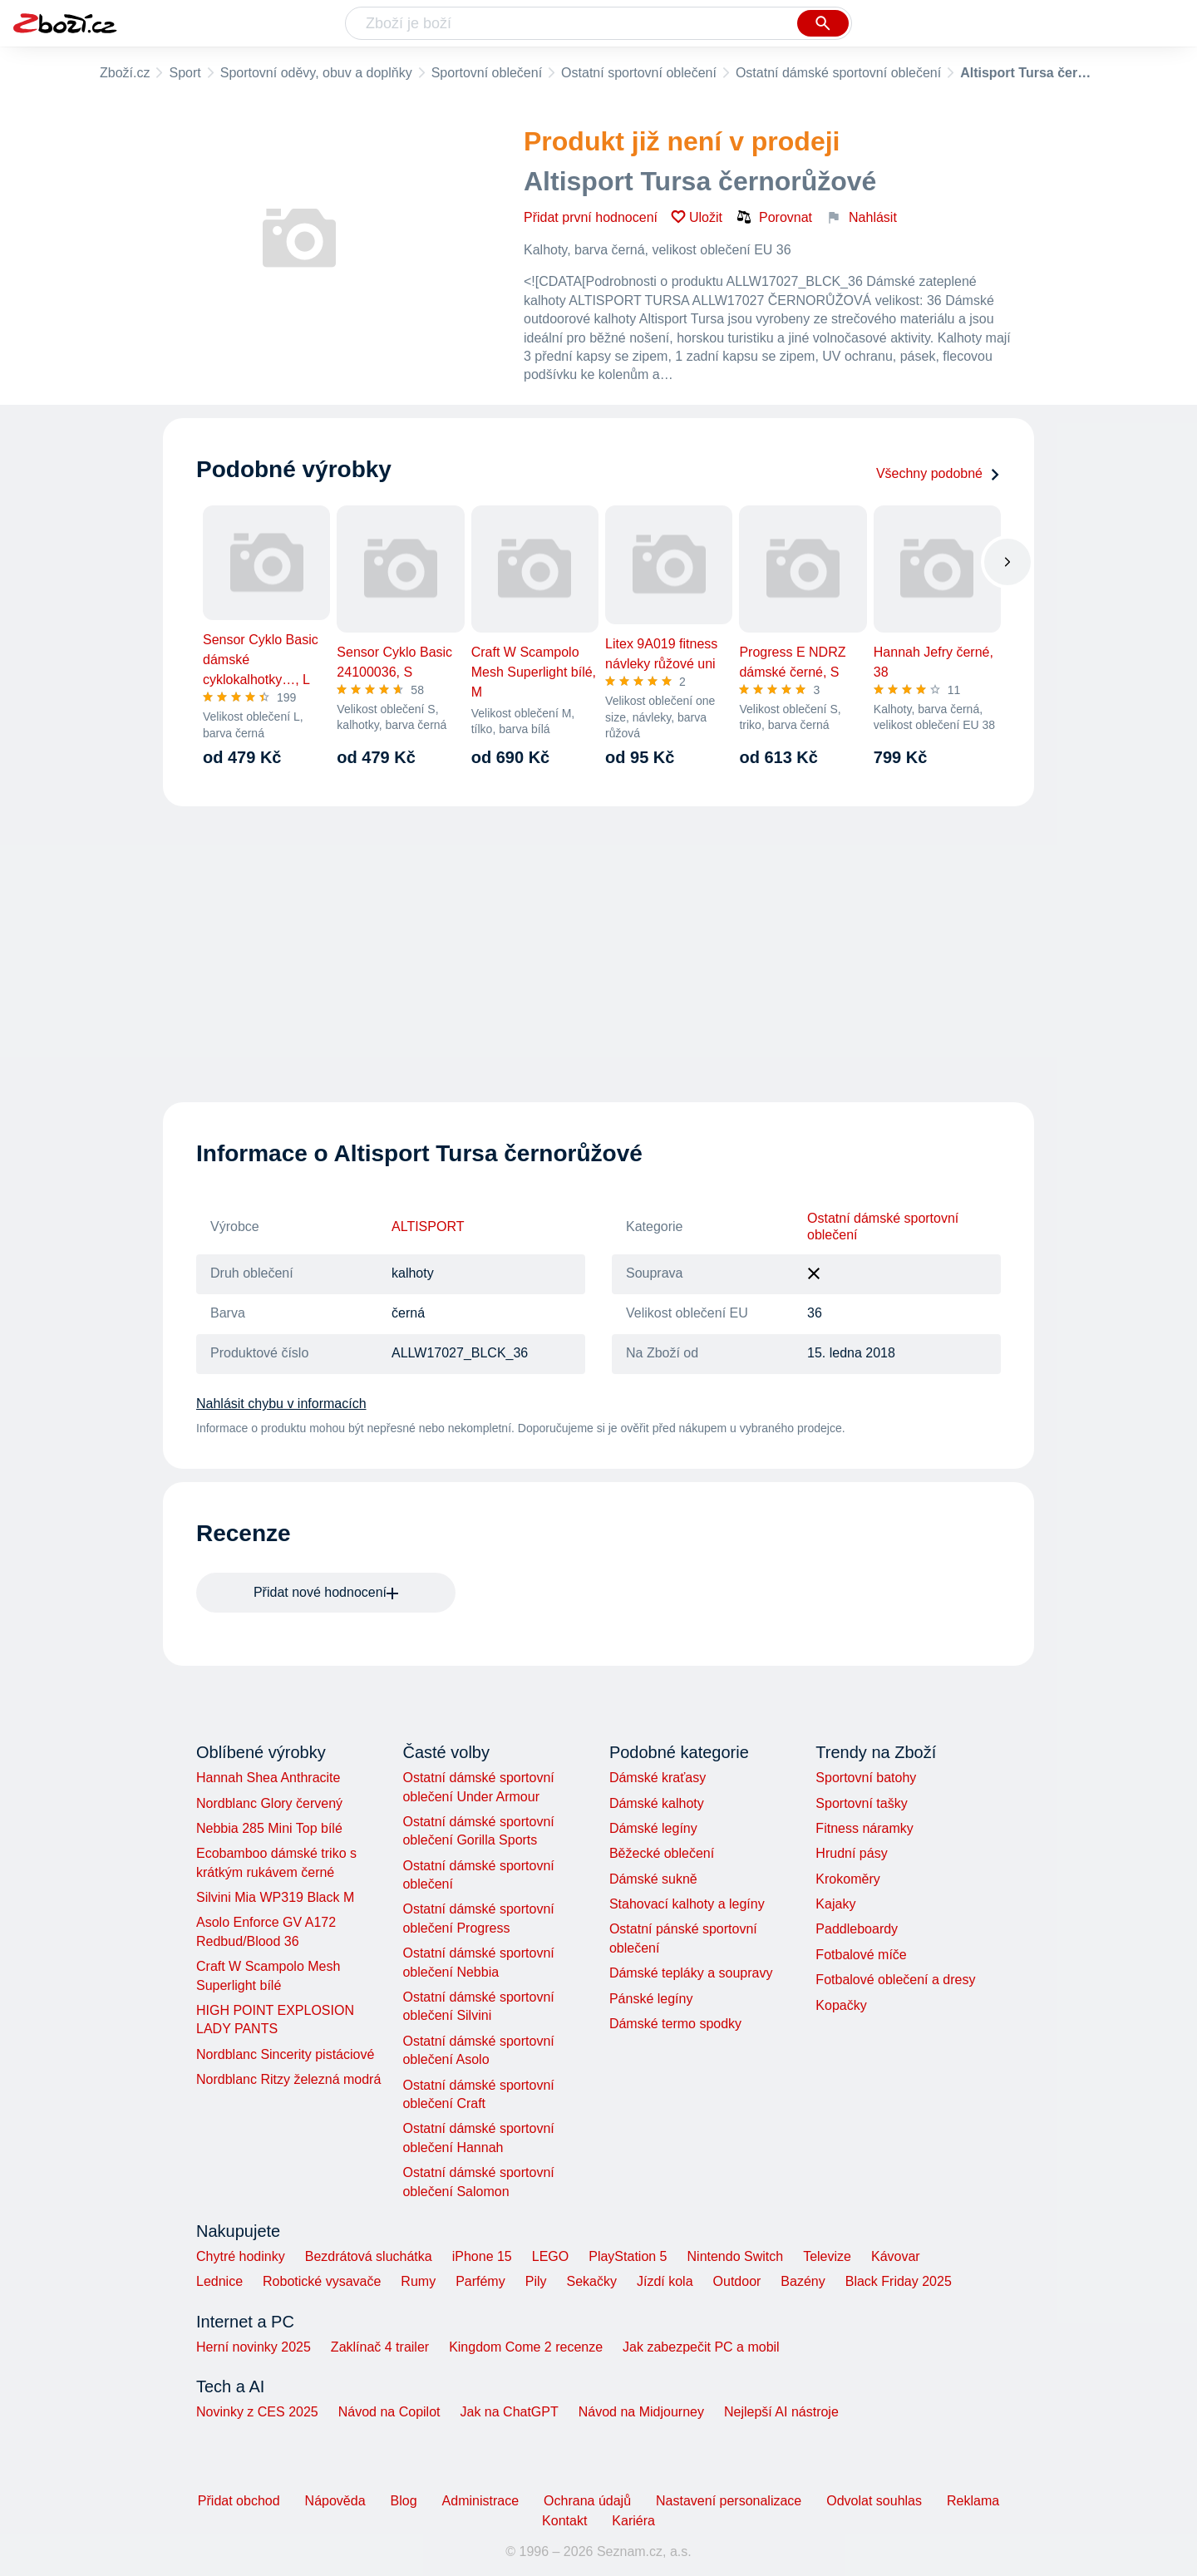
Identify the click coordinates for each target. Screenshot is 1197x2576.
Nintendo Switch (735, 2256)
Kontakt (564, 2521)
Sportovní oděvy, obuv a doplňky (316, 73)
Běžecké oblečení (661, 1853)
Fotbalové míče (860, 1955)
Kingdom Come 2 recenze (526, 2347)
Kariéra (633, 2521)
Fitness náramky (864, 1828)
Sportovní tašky (861, 1803)
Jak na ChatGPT (509, 2412)
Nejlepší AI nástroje (781, 2412)
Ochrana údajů (587, 2501)
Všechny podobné (938, 473)
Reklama (973, 2501)
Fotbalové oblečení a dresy (895, 1980)
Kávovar (895, 2256)
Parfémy (480, 2281)
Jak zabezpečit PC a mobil (701, 2347)
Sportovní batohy (865, 1778)
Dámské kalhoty (656, 1803)
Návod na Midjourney (641, 2412)
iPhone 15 (482, 2256)
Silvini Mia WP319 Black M (275, 1897)
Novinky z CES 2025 (257, 2412)
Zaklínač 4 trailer (380, 2347)
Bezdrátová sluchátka (368, 2256)
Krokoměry (847, 1879)
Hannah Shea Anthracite (268, 1778)
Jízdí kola (665, 2281)
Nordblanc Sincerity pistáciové (285, 2054)
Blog (404, 2501)
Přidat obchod (239, 2501)
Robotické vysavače (322, 2281)
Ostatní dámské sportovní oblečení (838, 73)
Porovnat (774, 217)
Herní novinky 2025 (253, 2347)
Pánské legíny (651, 1999)
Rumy (418, 2281)
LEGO (550, 2256)
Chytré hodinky (240, 2256)
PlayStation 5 (628, 2256)
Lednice (219, 2281)
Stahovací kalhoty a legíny (687, 1904)
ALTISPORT (428, 1226)
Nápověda (335, 2501)
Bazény (803, 2281)
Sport (184, 73)
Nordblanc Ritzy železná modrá (288, 2079)
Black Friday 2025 (898, 2281)
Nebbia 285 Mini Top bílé (269, 1828)
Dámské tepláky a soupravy (691, 1973)
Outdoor (737, 2281)
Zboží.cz (125, 73)
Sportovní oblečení (486, 73)
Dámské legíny (653, 1828)
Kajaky (835, 1904)
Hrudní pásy (851, 1853)
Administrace (480, 2501)
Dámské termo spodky (675, 2024)
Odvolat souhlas (874, 2501)
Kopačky (840, 2005)
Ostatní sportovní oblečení (639, 73)
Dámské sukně (653, 1879)
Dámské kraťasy (657, 1778)
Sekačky (591, 2281)
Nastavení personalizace (728, 2501)
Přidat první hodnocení (591, 217)
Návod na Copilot (389, 2412)
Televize (827, 2256)
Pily (536, 2281)
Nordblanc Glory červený (269, 1803)
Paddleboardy (856, 1929)
